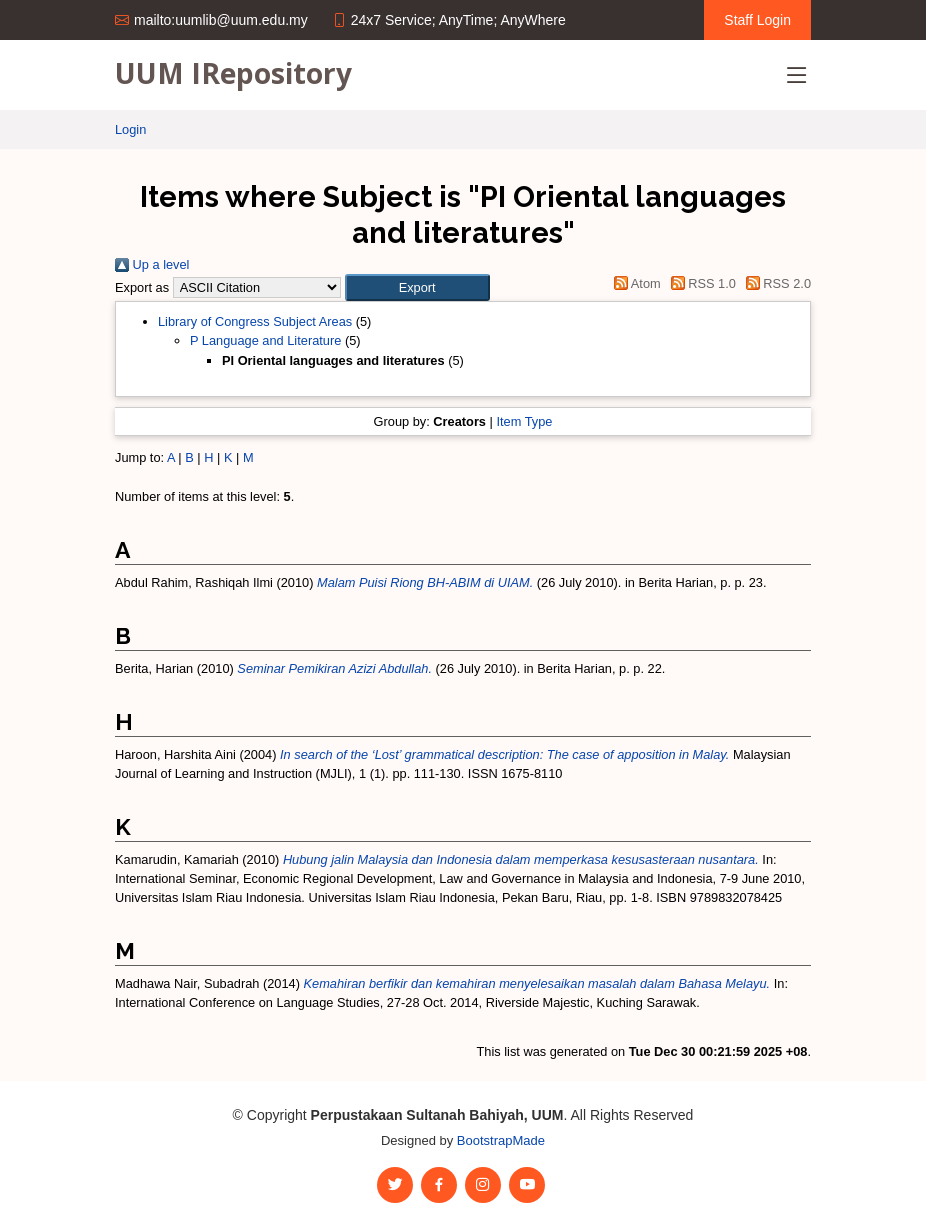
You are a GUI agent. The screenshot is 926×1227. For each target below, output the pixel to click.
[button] (417, 287)
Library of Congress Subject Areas (255, 321)
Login (130, 129)
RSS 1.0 (700, 283)
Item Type (524, 421)
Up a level (152, 264)
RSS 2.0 (775, 283)
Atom (634, 283)
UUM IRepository (233, 73)
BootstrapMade (501, 1140)
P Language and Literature (265, 340)
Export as (142, 287)
